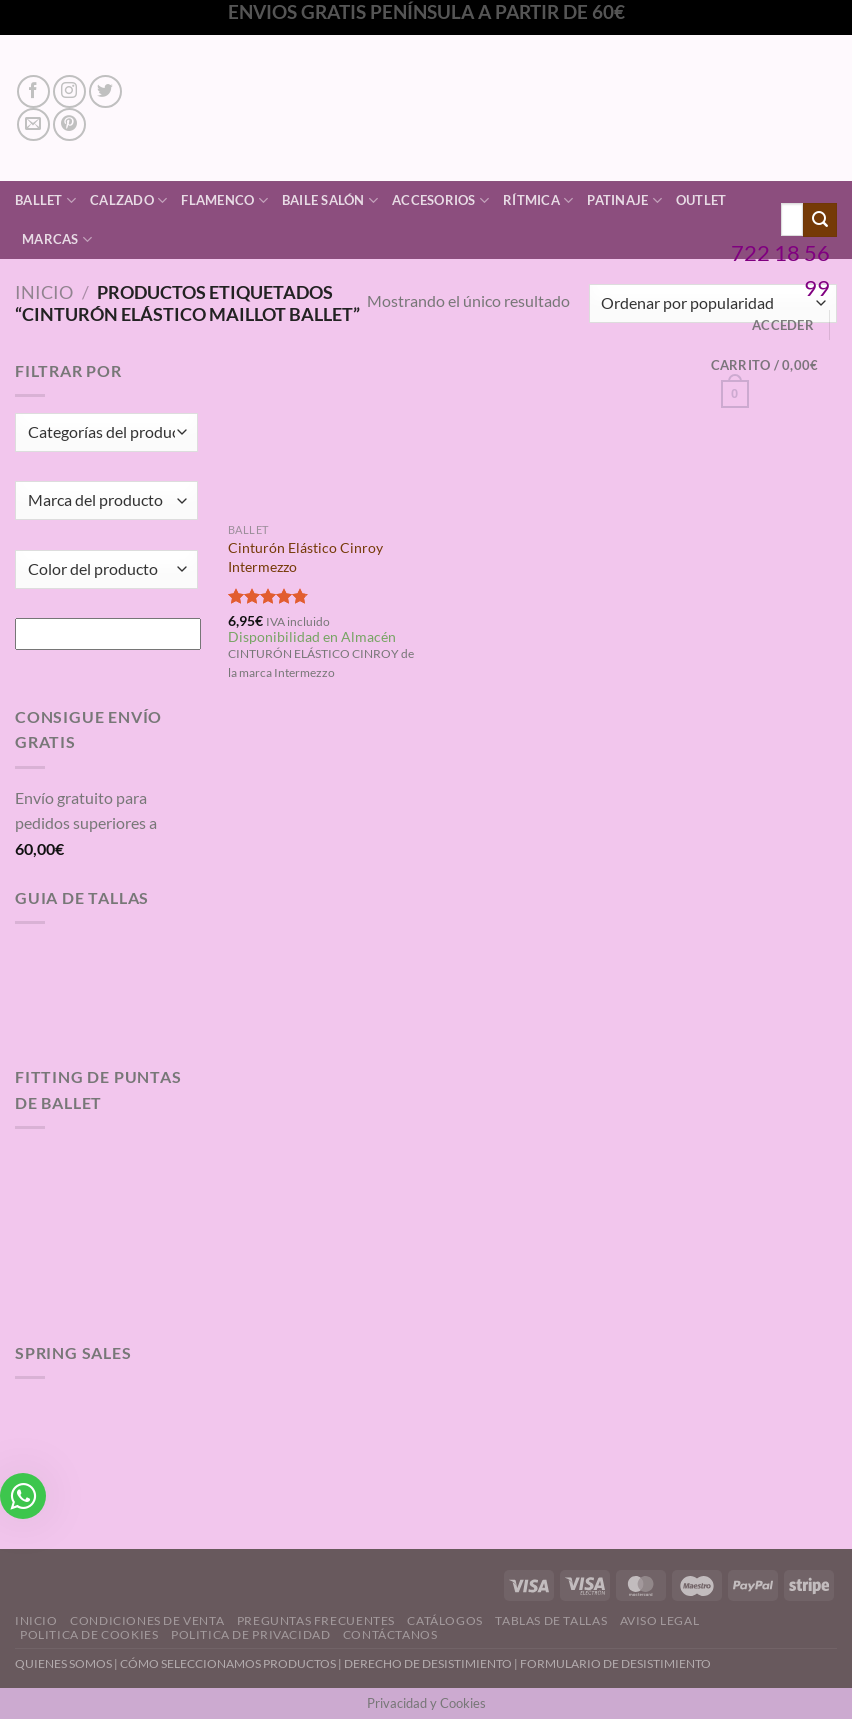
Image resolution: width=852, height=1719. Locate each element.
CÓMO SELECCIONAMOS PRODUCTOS (228, 1663)
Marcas (57, 239)
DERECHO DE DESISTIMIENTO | (432, 1663)
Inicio (44, 292)
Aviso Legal (660, 1620)
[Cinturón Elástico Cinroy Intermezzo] (323, 435)
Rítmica (538, 200)
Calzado (128, 200)
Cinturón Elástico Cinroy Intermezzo (305, 557)
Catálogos (445, 1620)
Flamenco (224, 200)
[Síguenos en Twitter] (105, 91)
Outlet (701, 200)
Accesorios (440, 200)
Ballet (45, 200)
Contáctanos (390, 1634)
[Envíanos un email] (33, 124)
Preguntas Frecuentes (316, 1620)
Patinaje (624, 200)
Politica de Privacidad (250, 1634)
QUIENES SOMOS (63, 1663)
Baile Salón (330, 200)
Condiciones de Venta (147, 1620)
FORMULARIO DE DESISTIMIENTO (615, 1663)
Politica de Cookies (89, 1634)
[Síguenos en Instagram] (69, 91)
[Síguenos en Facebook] (33, 91)
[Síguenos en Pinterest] (69, 124)
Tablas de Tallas (551, 1620)
